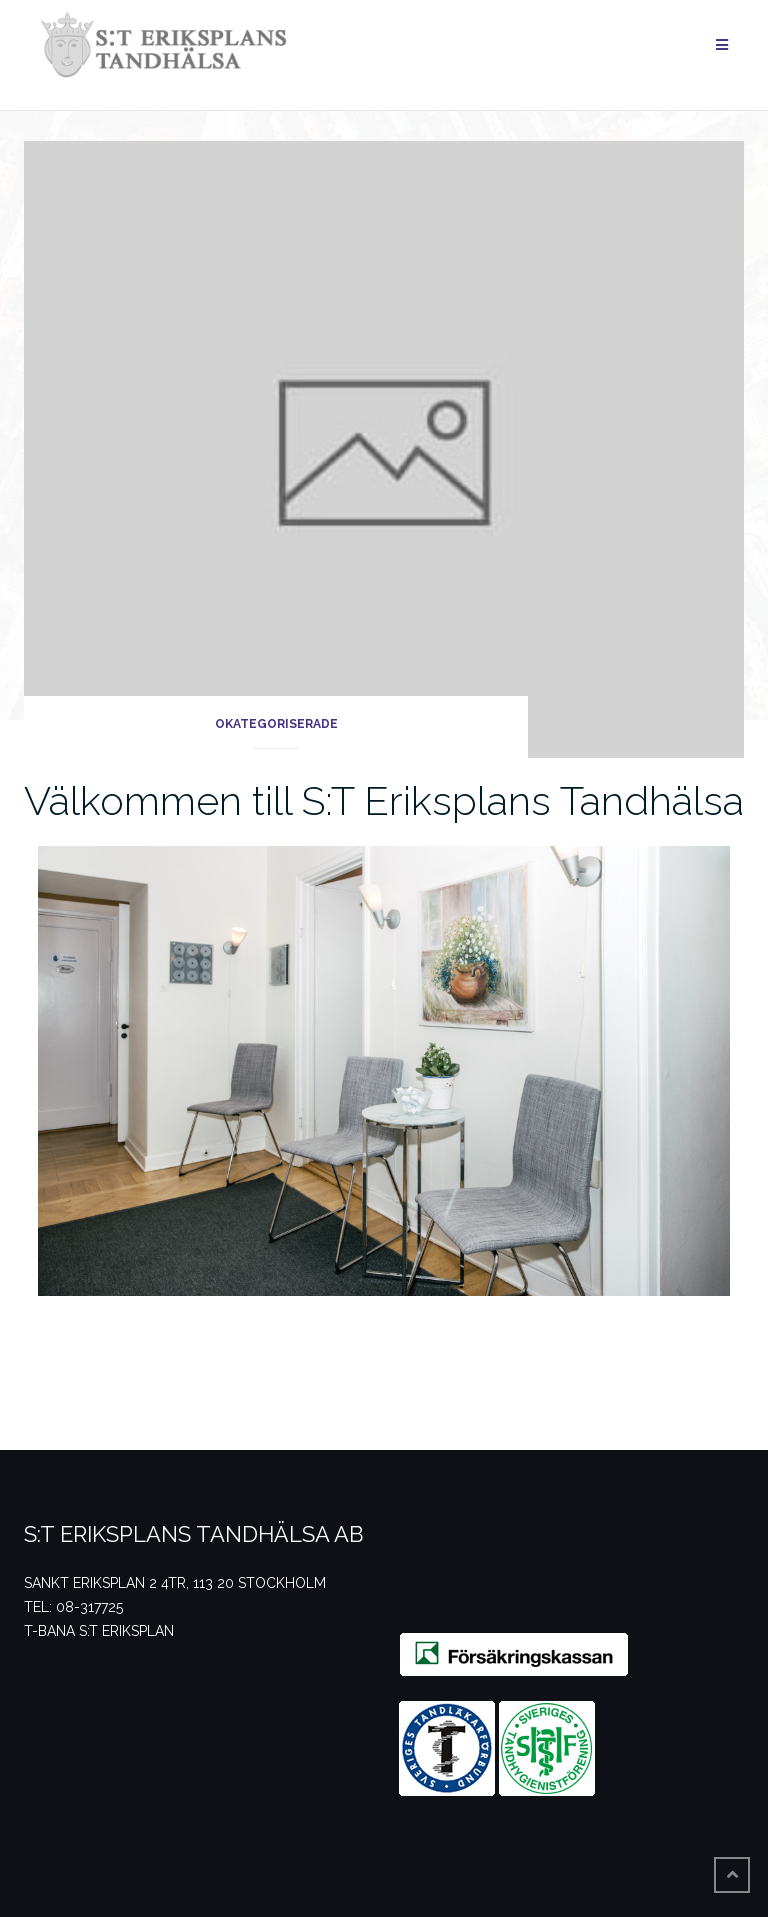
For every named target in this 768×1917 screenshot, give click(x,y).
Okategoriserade (276, 724)
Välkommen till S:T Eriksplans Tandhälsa (384, 800)
